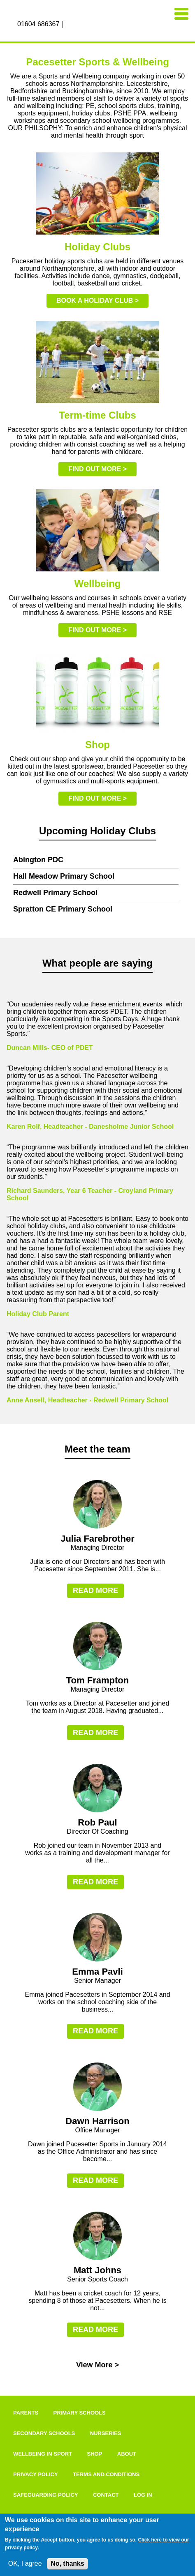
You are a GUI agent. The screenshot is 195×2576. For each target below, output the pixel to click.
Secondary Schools (44, 2433)
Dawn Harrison (97, 2121)
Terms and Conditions (106, 2474)
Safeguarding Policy (45, 2495)
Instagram (79, 24)
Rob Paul (97, 1822)
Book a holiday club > (97, 300)
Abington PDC (38, 860)
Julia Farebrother (97, 1538)
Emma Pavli (97, 1971)
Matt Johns (97, 2270)
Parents (25, 2413)
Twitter (88, 24)
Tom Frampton (97, 1680)
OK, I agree (25, 2563)
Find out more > (97, 468)
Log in (143, 2495)
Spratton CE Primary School (62, 909)
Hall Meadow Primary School (63, 876)
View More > (97, 2365)
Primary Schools (79, 2413)
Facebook (70, 24)
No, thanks (67, 2563)
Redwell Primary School (55, 893)
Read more (95, 1590)
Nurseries (105, 2433)
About (126, 2454)
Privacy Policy (35, 2474)
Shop (94, 2454)
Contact (106, 2495)
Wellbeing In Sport (42, 2454)
